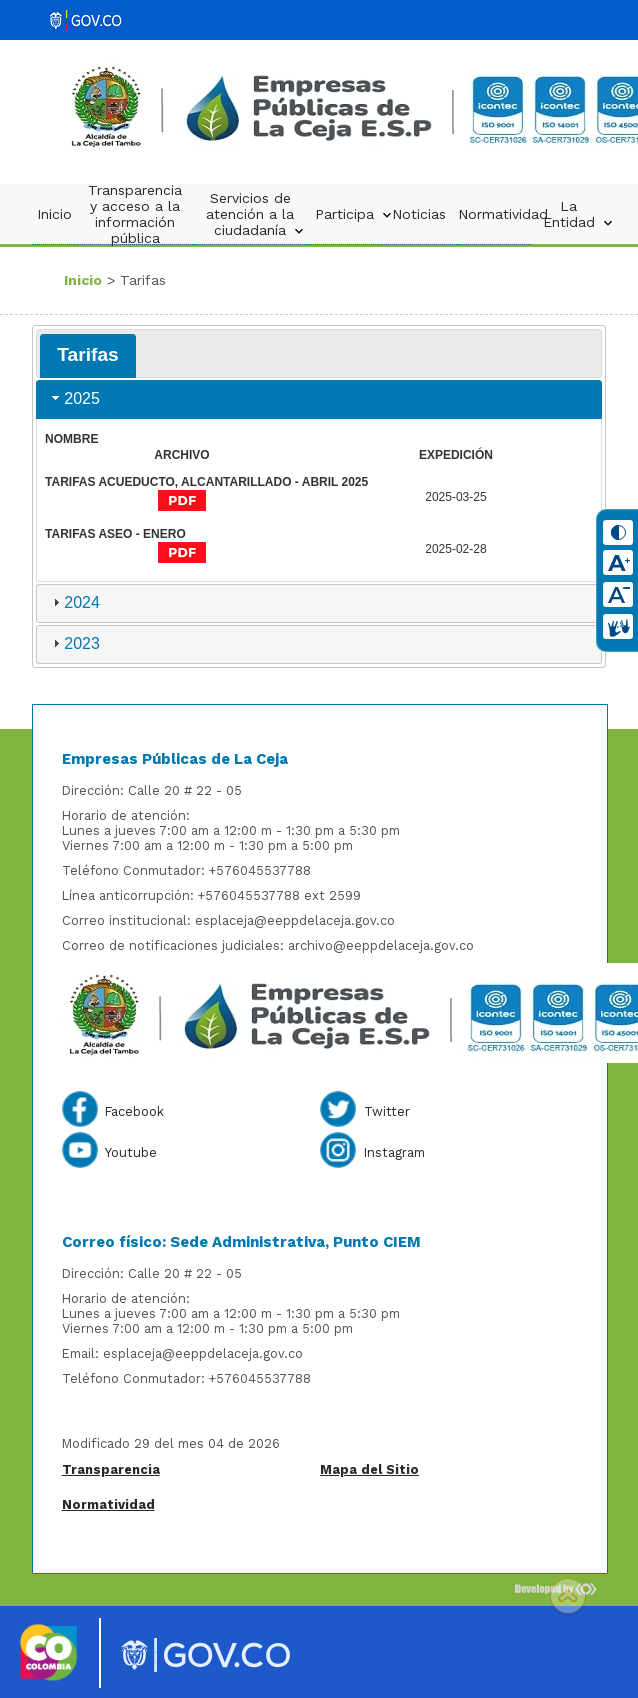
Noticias (419, 214)
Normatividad (499, 214)
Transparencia (111, 1469)
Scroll (568, 1598)
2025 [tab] (74, 398)
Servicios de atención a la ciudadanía (256, 214)
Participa (349, 214)
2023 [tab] (74, 643)
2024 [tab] (74, 602)
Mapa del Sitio (369, 1469)
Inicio (54, 214)
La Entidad (574, 214)
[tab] (88, 356)
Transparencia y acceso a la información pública (135, 214)
